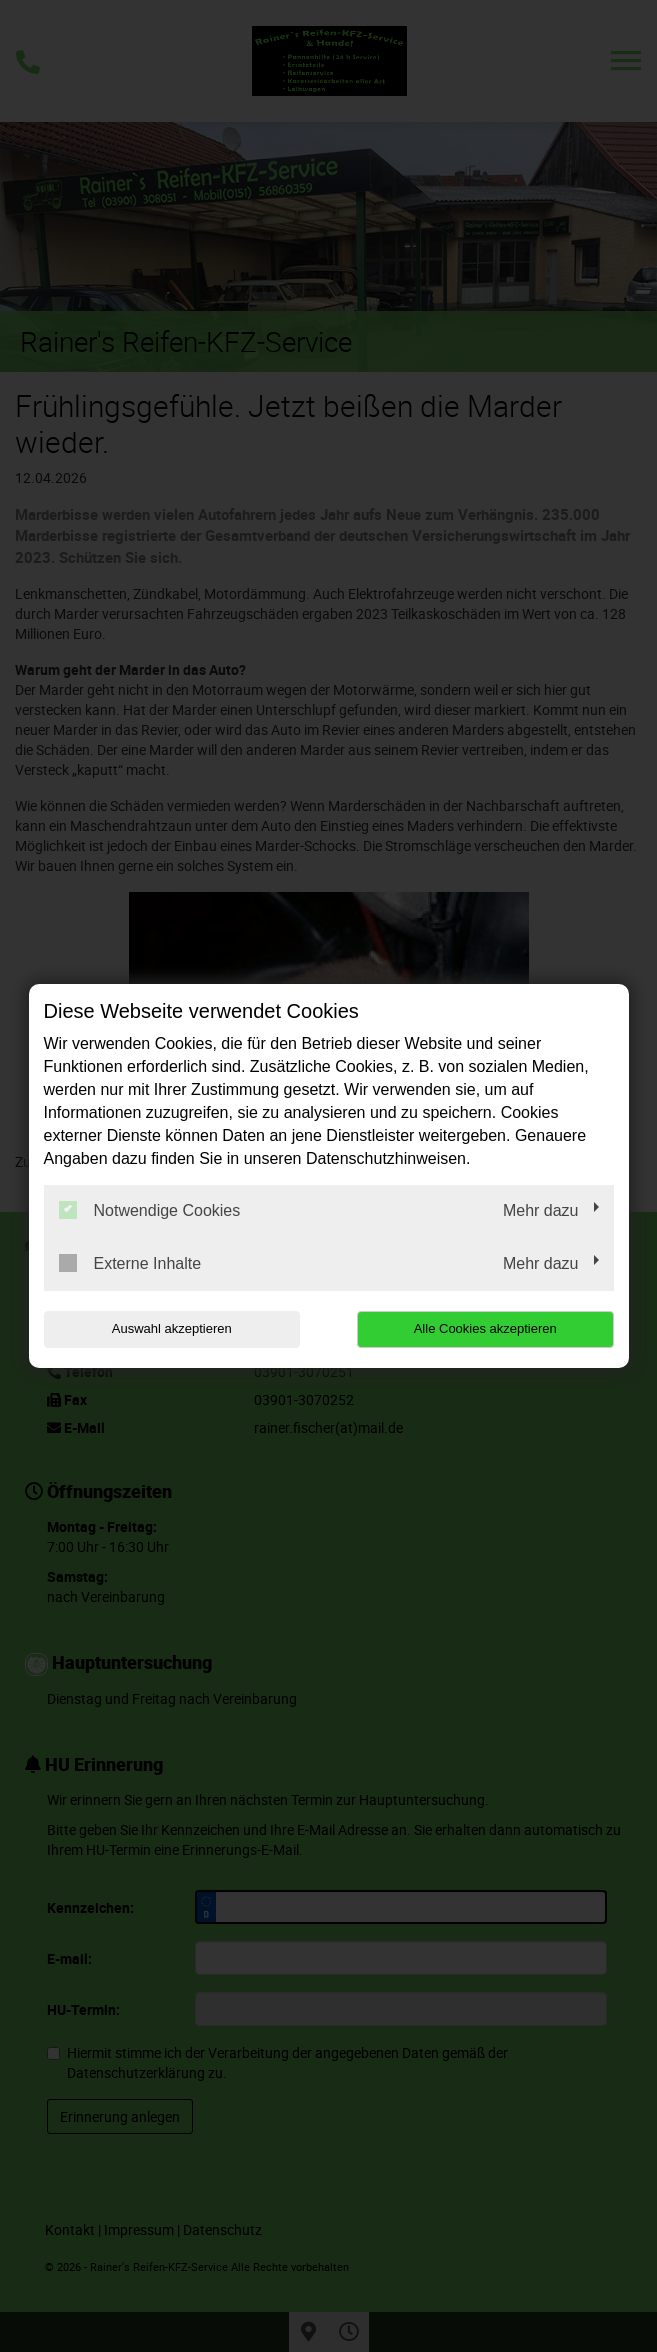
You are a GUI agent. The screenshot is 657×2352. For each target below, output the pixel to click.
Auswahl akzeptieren (172, 1328)
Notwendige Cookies (150, 1210)
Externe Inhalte (130, 1263)
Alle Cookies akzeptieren (485, 1328)
